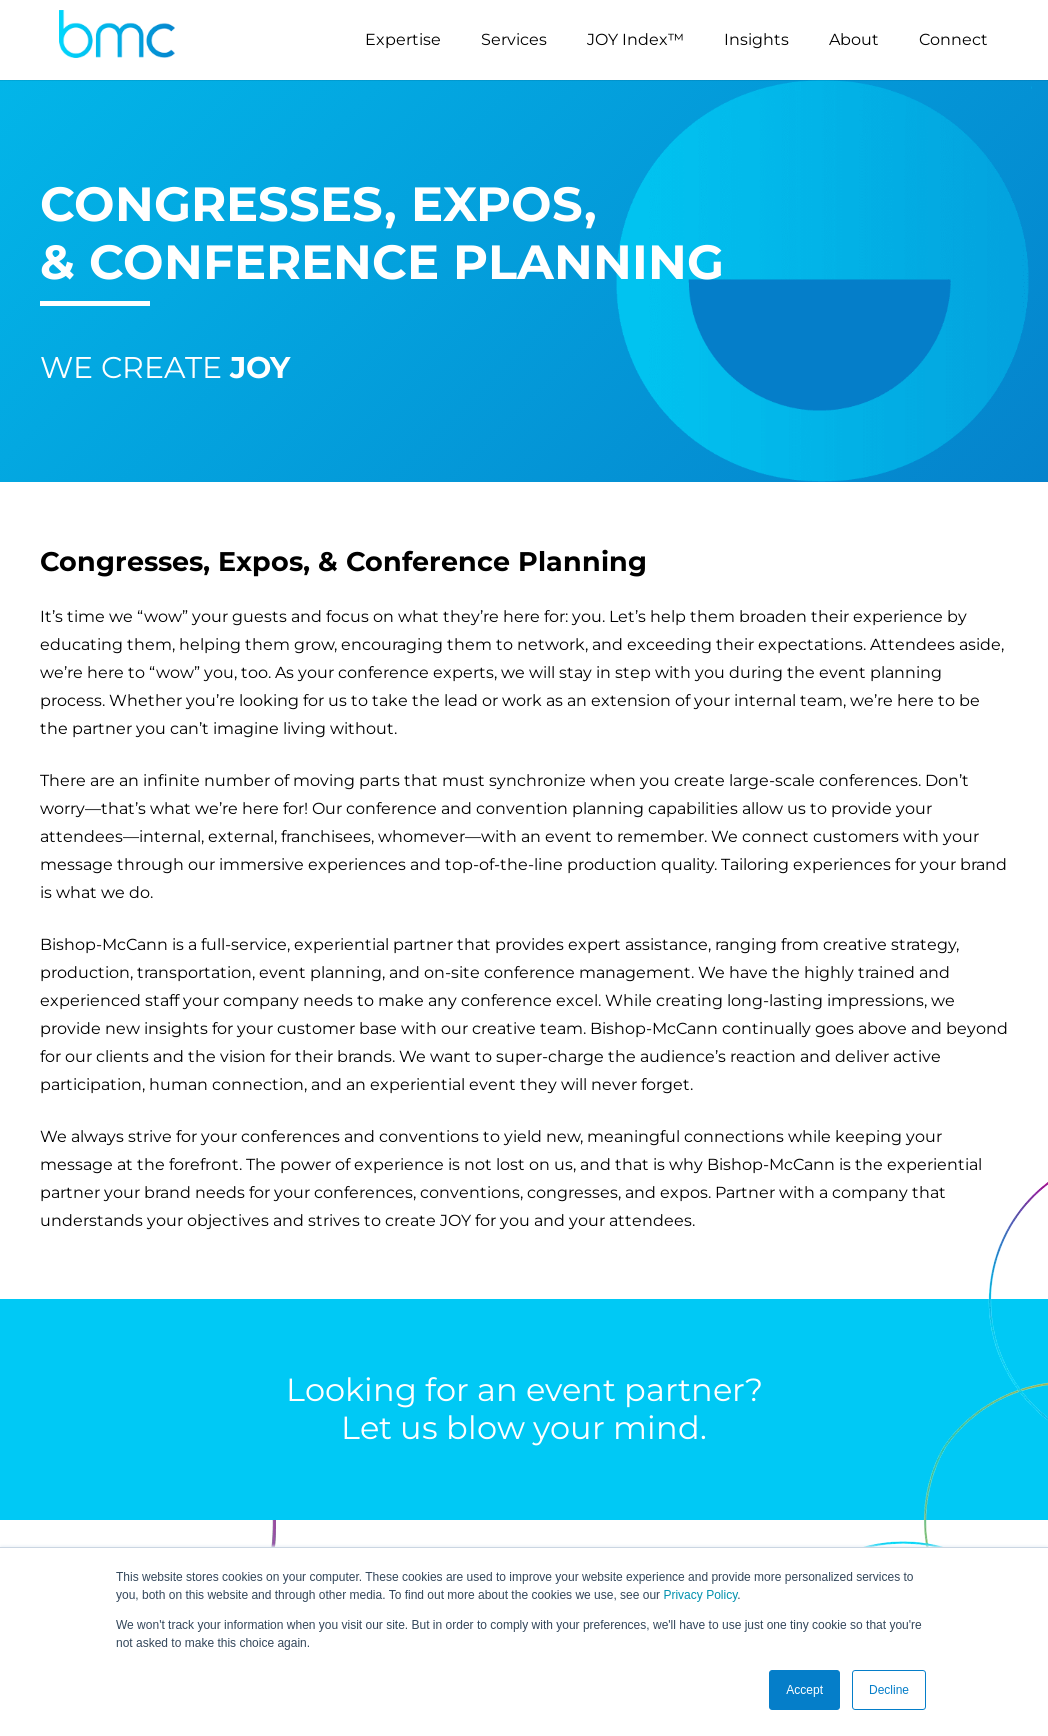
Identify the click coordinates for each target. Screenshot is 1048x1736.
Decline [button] (889, 1690)
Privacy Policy (700, 1595)
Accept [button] (804, 1690)
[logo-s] (117, 40)
